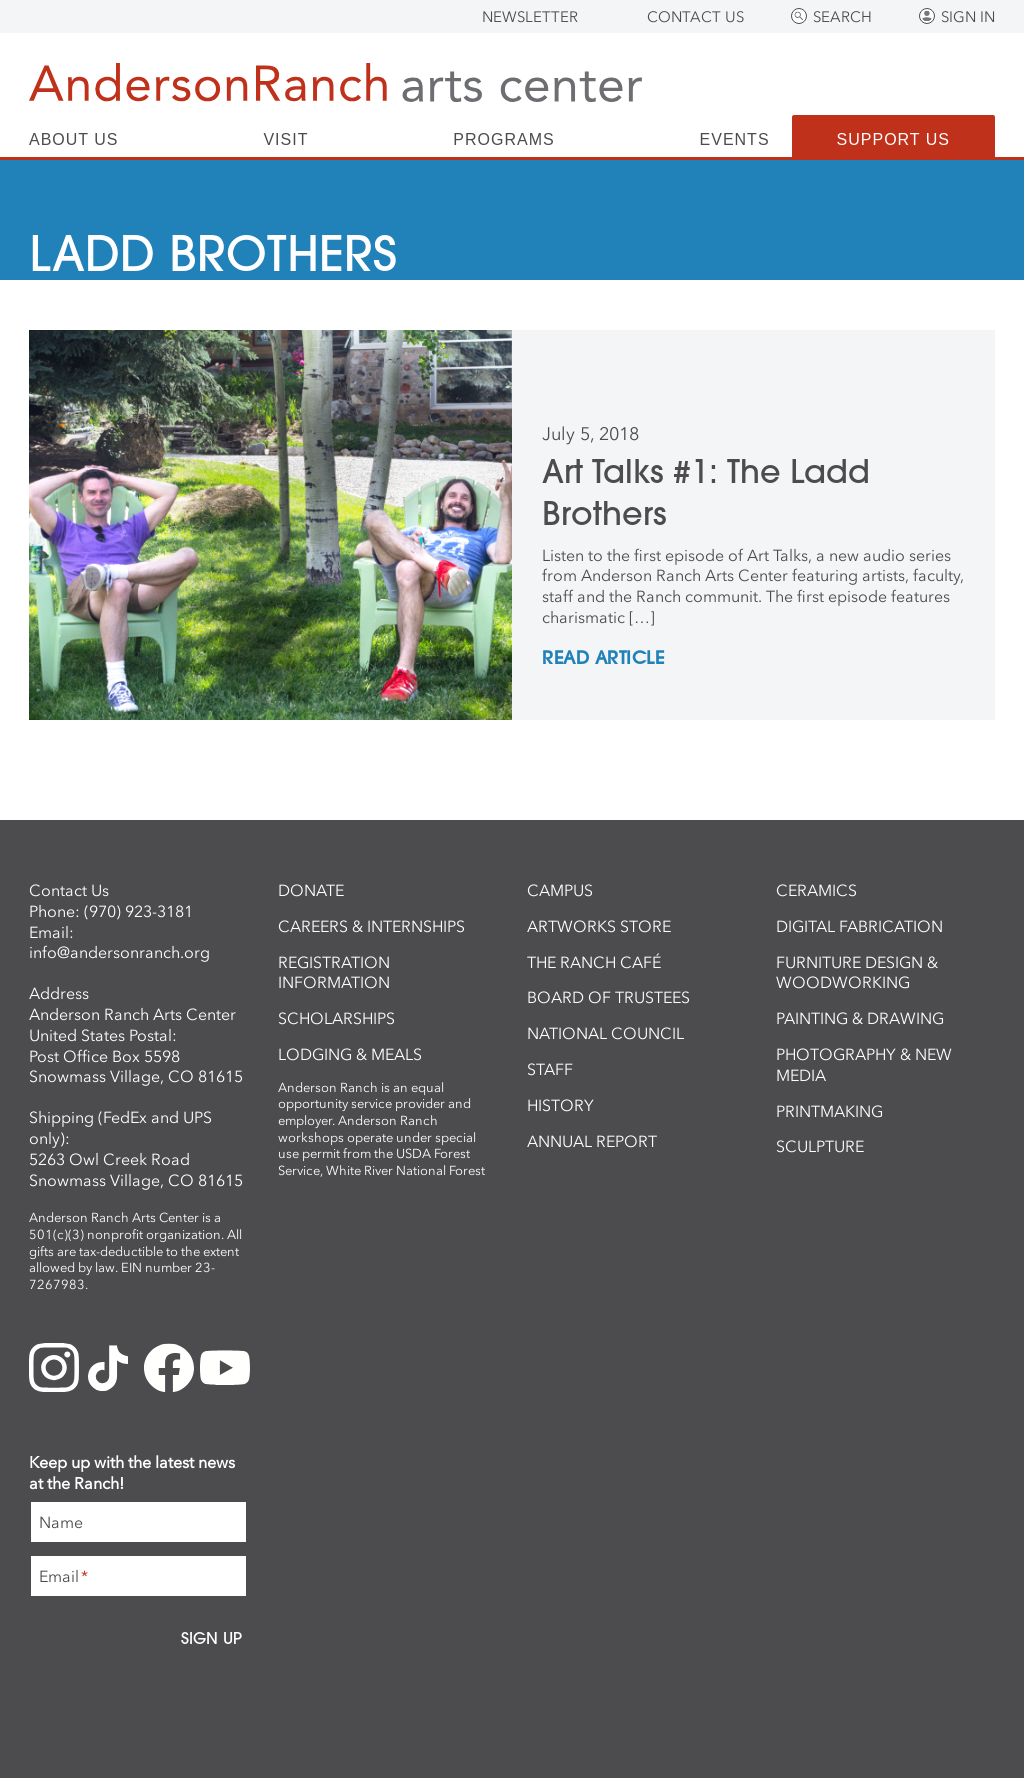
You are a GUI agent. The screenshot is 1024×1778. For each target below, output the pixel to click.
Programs (503, 140)
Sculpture (820, 1146)
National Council (605, 1033)
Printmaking (829, 1111)
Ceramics (816, 890)
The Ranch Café (594, 962)
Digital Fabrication (859, 926)
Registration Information (334, 972)
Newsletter (530, 17)
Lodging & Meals (350, 1054)
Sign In (968, 17)
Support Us (893, 139)
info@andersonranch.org (119, 952)
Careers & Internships (371, 926)
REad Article (603, 659)
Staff (550, 1069)
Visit (285, 140)
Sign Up (211, 1638)
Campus (560, 890)
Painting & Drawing (860, 1018)
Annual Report (592, 1141)
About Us (74, 140)
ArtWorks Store (599, 926)
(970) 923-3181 (138, 911)
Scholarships (336, 1018)
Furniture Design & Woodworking (857, 972)
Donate (311, 890)
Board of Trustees (608, 997)
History (560, 1105)
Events (735, 140)
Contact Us (695, 17)
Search (842, 17)
